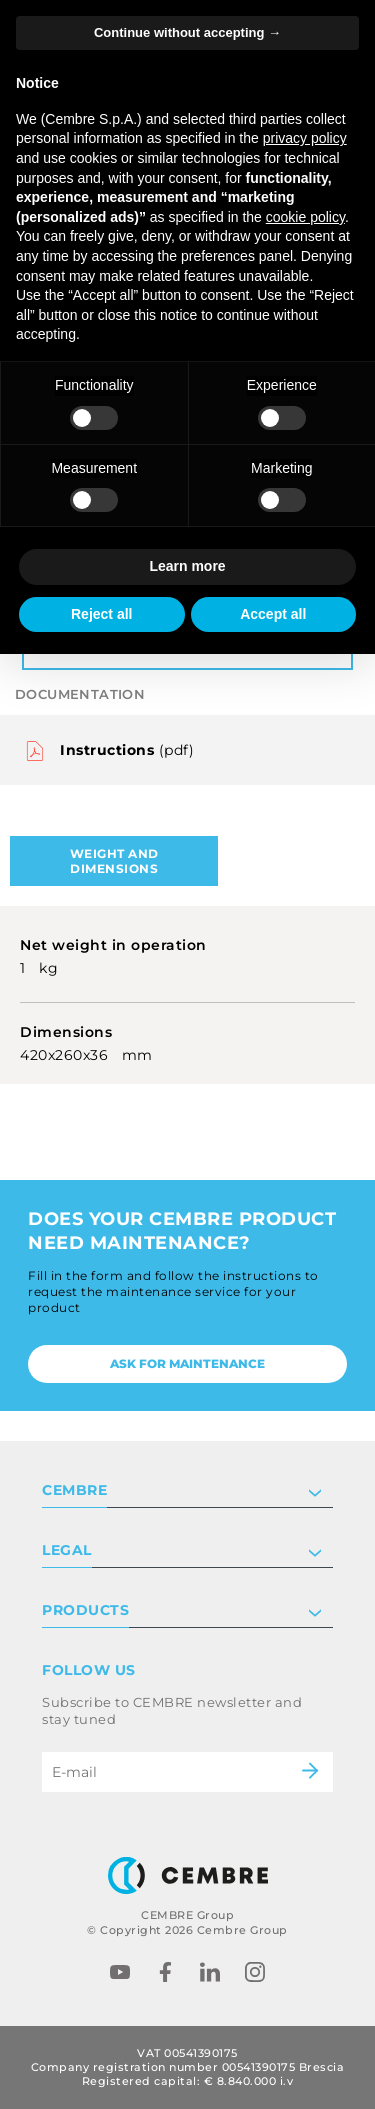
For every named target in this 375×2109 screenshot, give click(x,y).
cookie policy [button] (305, 217)
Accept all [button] (273, 614)
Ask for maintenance (187, 1363)
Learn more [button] (187, 566)
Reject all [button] (101, 614)
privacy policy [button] (305, 138)
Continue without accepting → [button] (187, 32)
